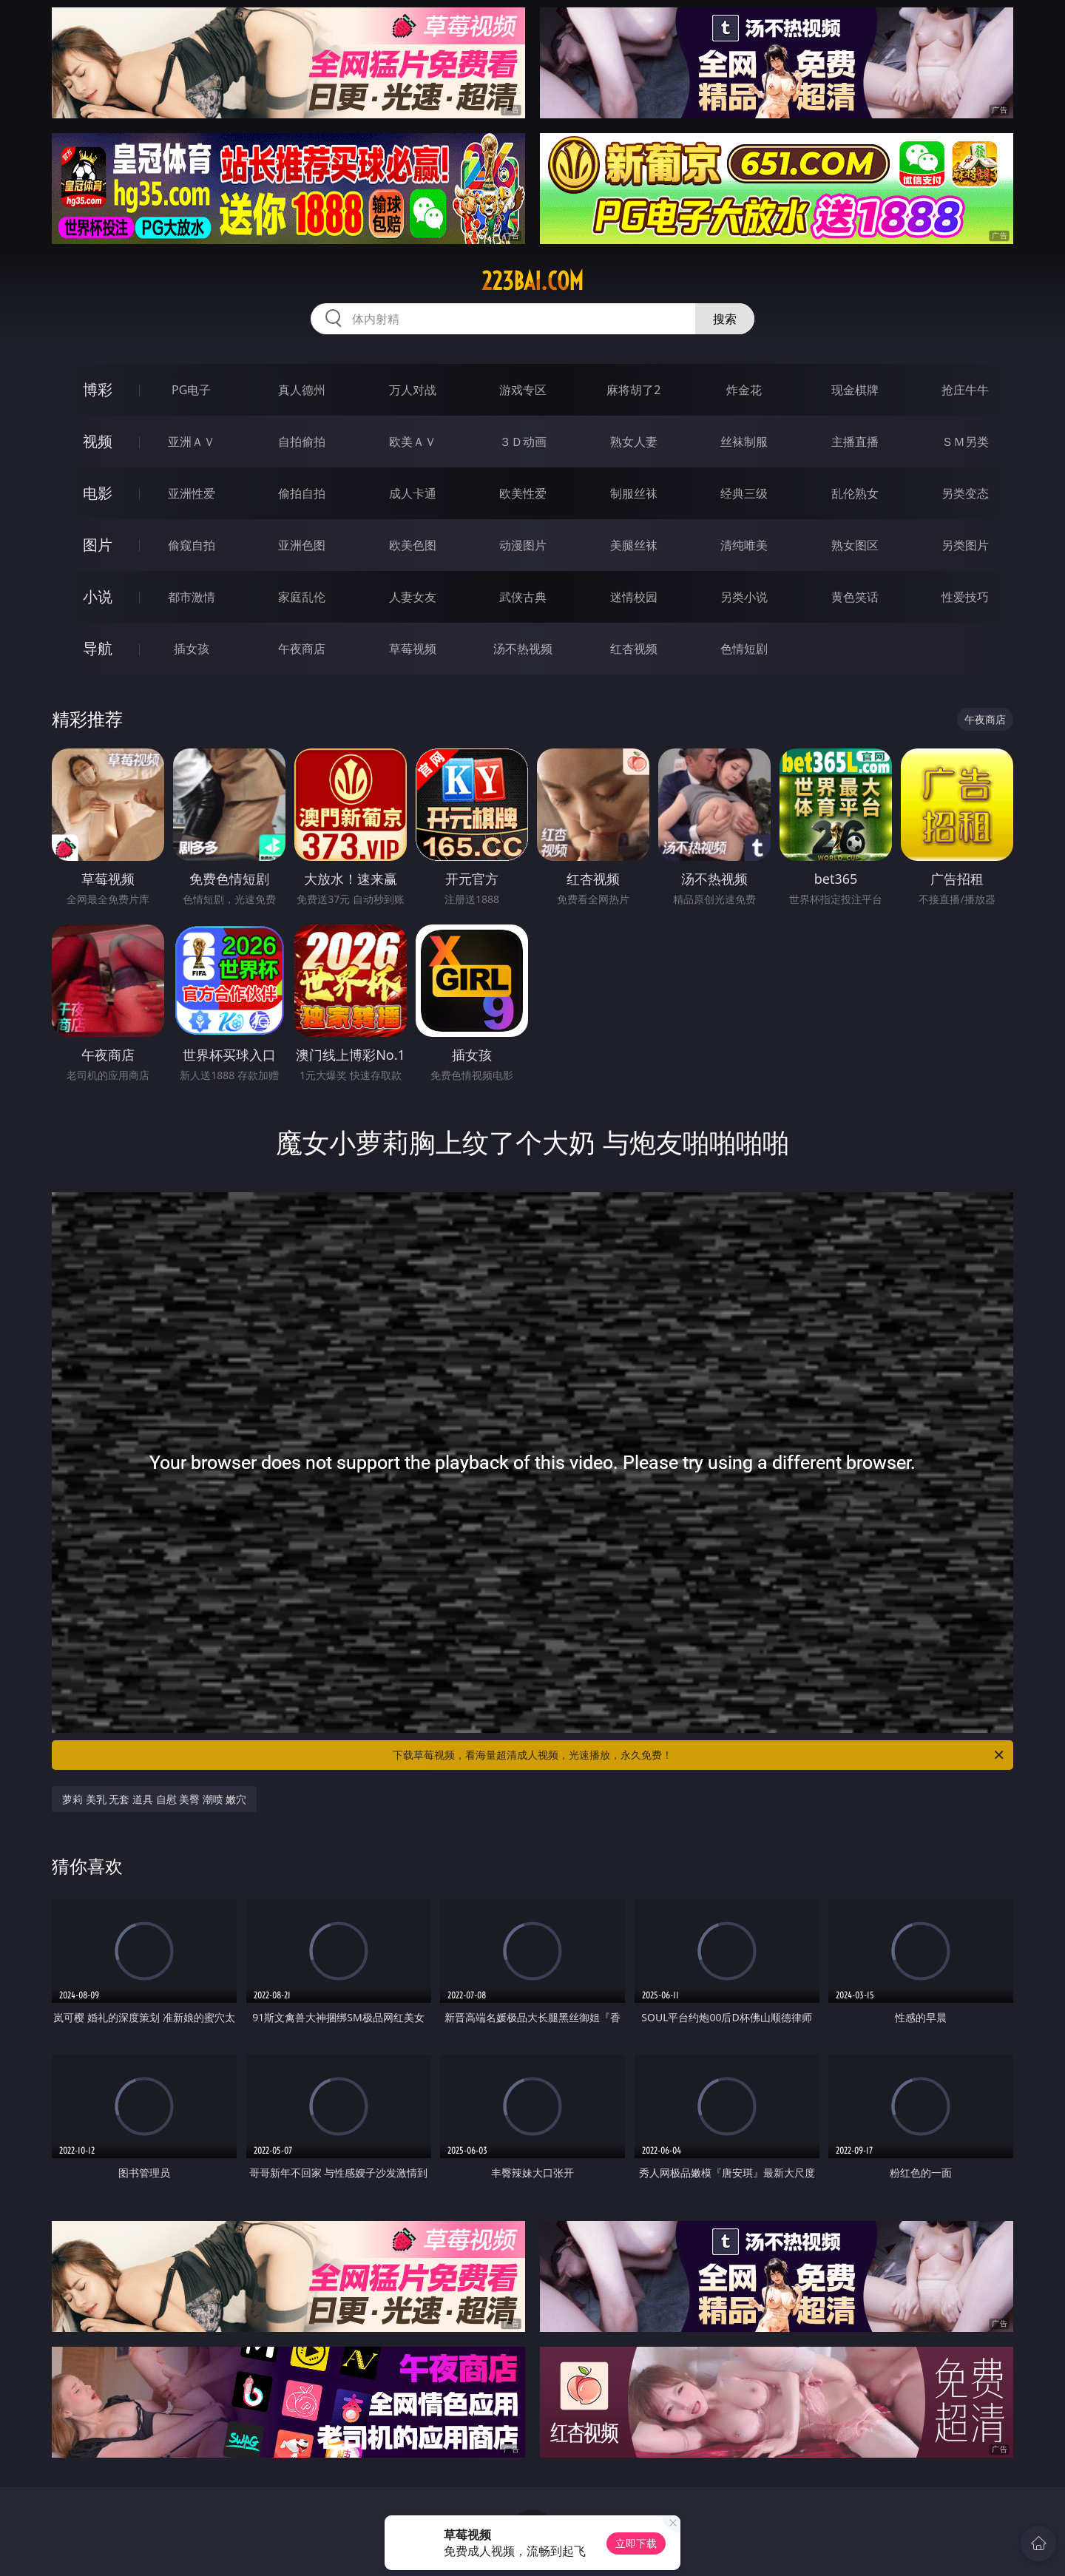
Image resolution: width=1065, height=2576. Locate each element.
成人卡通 (412, 493)
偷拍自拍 (301, 493)
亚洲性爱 (191, 493)
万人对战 (412, 390)
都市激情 (191, 597)
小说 (97, 596)
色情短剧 (744, 648)
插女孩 (191, 648)
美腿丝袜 (633, 545)
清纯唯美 (744, 545)
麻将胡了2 (633, 390)
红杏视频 (633, 648)
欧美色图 (412, 545)
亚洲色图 (301, 545)
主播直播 (855, 441)
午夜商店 (301, 648)
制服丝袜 (633, 493)
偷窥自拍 (191, 545)
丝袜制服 (744, 441)
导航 (97, 648)
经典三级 (744, 493)
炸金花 (744, 390)
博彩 (97, 389)
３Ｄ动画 (523, 441)
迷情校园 (633, 597)
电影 (97, 493)
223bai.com (532, 281)
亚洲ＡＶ (191, 441)
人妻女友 (412, 597)
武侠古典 (523, 597)
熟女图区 (855, 545)
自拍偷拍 (301, 441)
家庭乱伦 (301, 597)
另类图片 (965, 545)
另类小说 (744, 597)
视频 (97, 441)
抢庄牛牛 (965, 390)
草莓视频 (412, 648)
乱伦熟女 (855, 493)
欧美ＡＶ (412, 441)
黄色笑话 (855, 597)
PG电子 (191, 390)
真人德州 (301, 390)
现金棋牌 (855, 390)
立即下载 (636, 2543)
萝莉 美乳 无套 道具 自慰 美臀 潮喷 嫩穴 (154, 1799)
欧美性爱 (523, 493)
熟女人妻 (633, 441)
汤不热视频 (522, 648)
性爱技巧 (965, 597)
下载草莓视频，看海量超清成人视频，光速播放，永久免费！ (699, 1755)
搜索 (725, 319)
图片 (97, 545)
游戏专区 (523, 390)
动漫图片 (523, 545)
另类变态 (965, 493)
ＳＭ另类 (965, 441)
